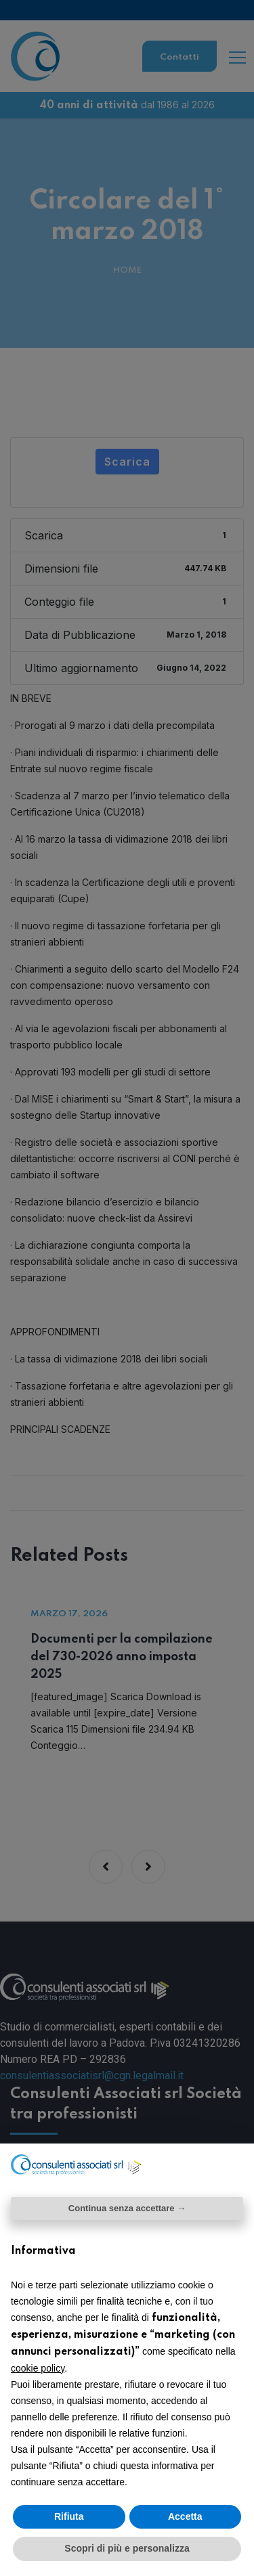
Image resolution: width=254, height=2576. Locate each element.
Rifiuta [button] (69, 2516)
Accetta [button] (185, 2516)
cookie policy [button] (37, 2368)
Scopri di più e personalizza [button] (126, 2548)
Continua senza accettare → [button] (127, 2208)
